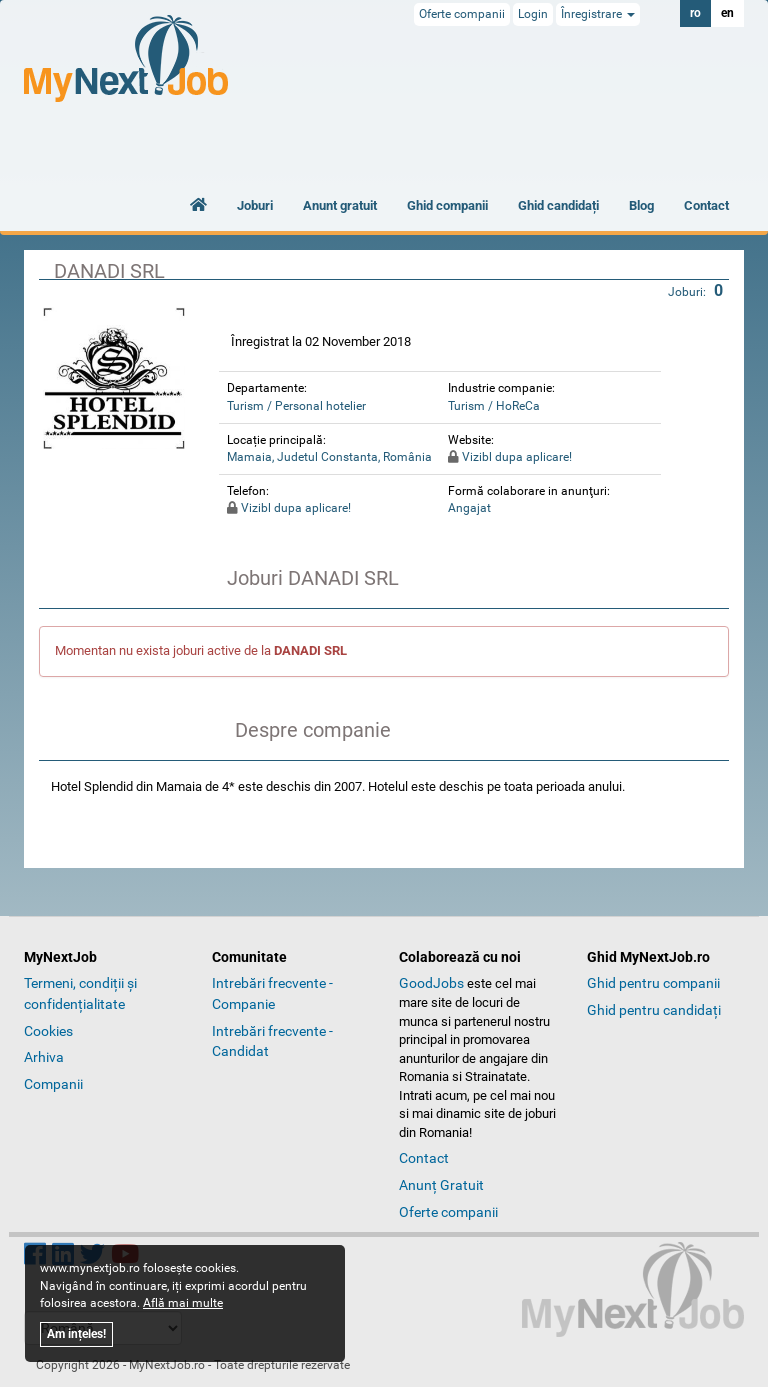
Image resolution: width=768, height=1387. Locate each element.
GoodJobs (431, 983)
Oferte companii (462, 14)
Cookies (48, 1031)
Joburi (255, 205)
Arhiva (44, 1057)
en (727, 13)
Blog (641, 205)
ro (695, 13)
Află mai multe (183, 1303)
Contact (706, 205)
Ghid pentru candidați (654, 1010)
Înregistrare (598, 14)
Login (533, 14)
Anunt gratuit (340, 205)
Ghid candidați (558, 205)
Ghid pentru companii (653, 983)
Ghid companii (447, 205)
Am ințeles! (76, 1334)
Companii (53, 1084)
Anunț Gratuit (441, 1185)
